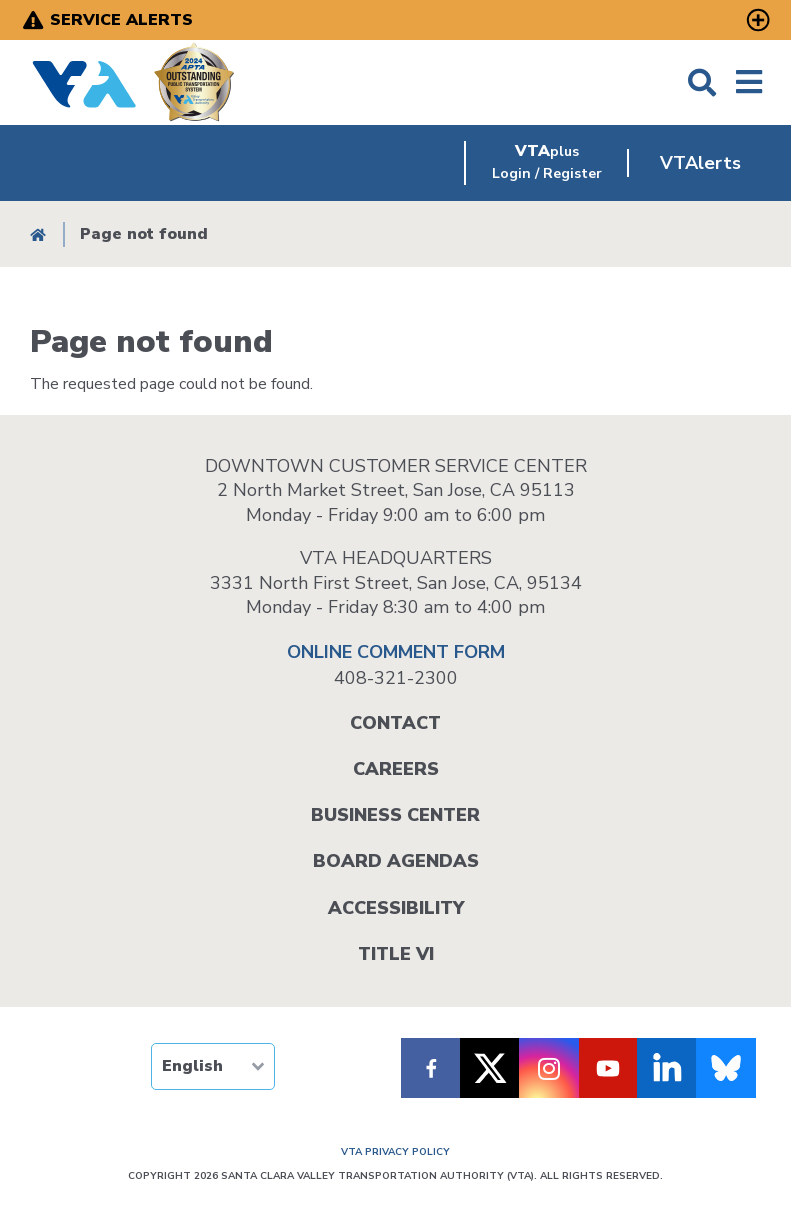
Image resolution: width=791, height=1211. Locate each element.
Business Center (395, 815)
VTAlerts (700, 163)
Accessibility (396, 908)
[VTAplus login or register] (546, 163)
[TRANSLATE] (213, 1066)
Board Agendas (396, 861)
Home (38, 234)
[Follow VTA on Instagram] (549, 1068)
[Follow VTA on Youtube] (608, 1068)
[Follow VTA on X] (490, 1068)
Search (702, 82)
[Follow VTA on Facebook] (431, 1068)
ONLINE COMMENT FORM (396, 652)
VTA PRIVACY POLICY (395, 1152)
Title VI (396, 954)
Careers (396, 769)
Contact (395, 723)
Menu (749, 82)
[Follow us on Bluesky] (726, 1068)
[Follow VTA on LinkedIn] (667, 1068)
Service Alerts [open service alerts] (121, 20)
